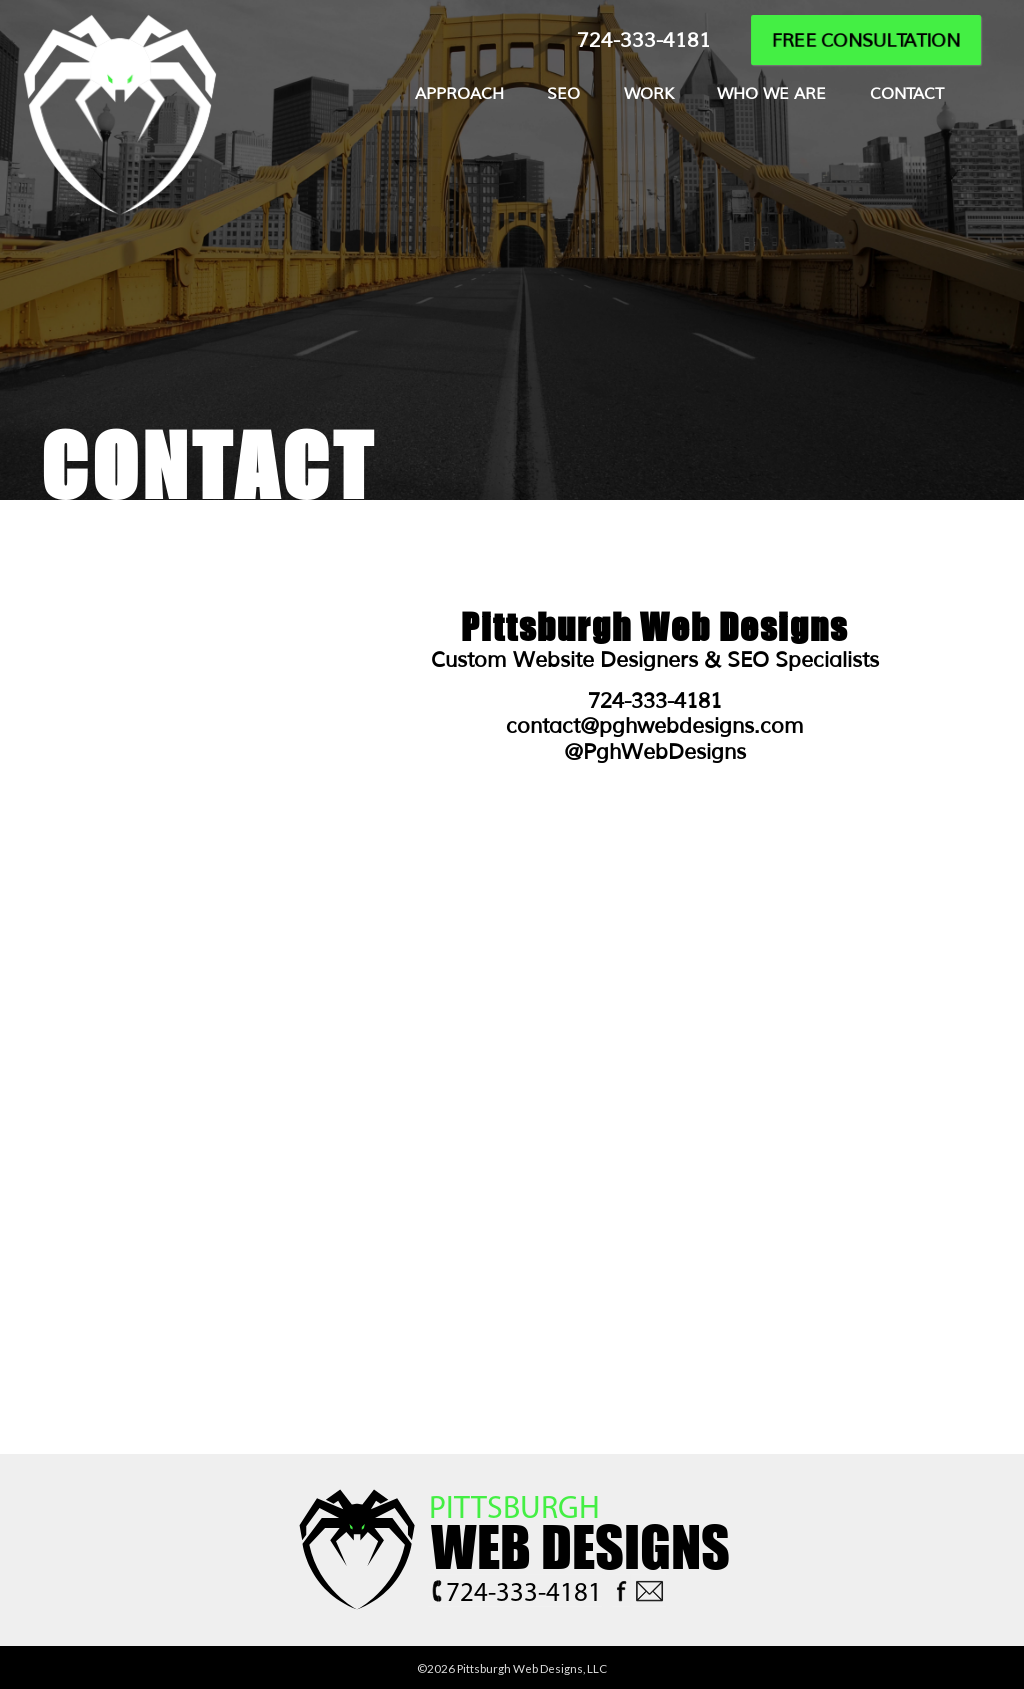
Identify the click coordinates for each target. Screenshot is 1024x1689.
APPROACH (459, 94)
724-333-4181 (644, 40)
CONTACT (907, 94)
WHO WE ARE (771, 94)
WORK (649, 94)
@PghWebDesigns (655, 752)
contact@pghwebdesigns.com (655, 726)
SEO (563, 94)
